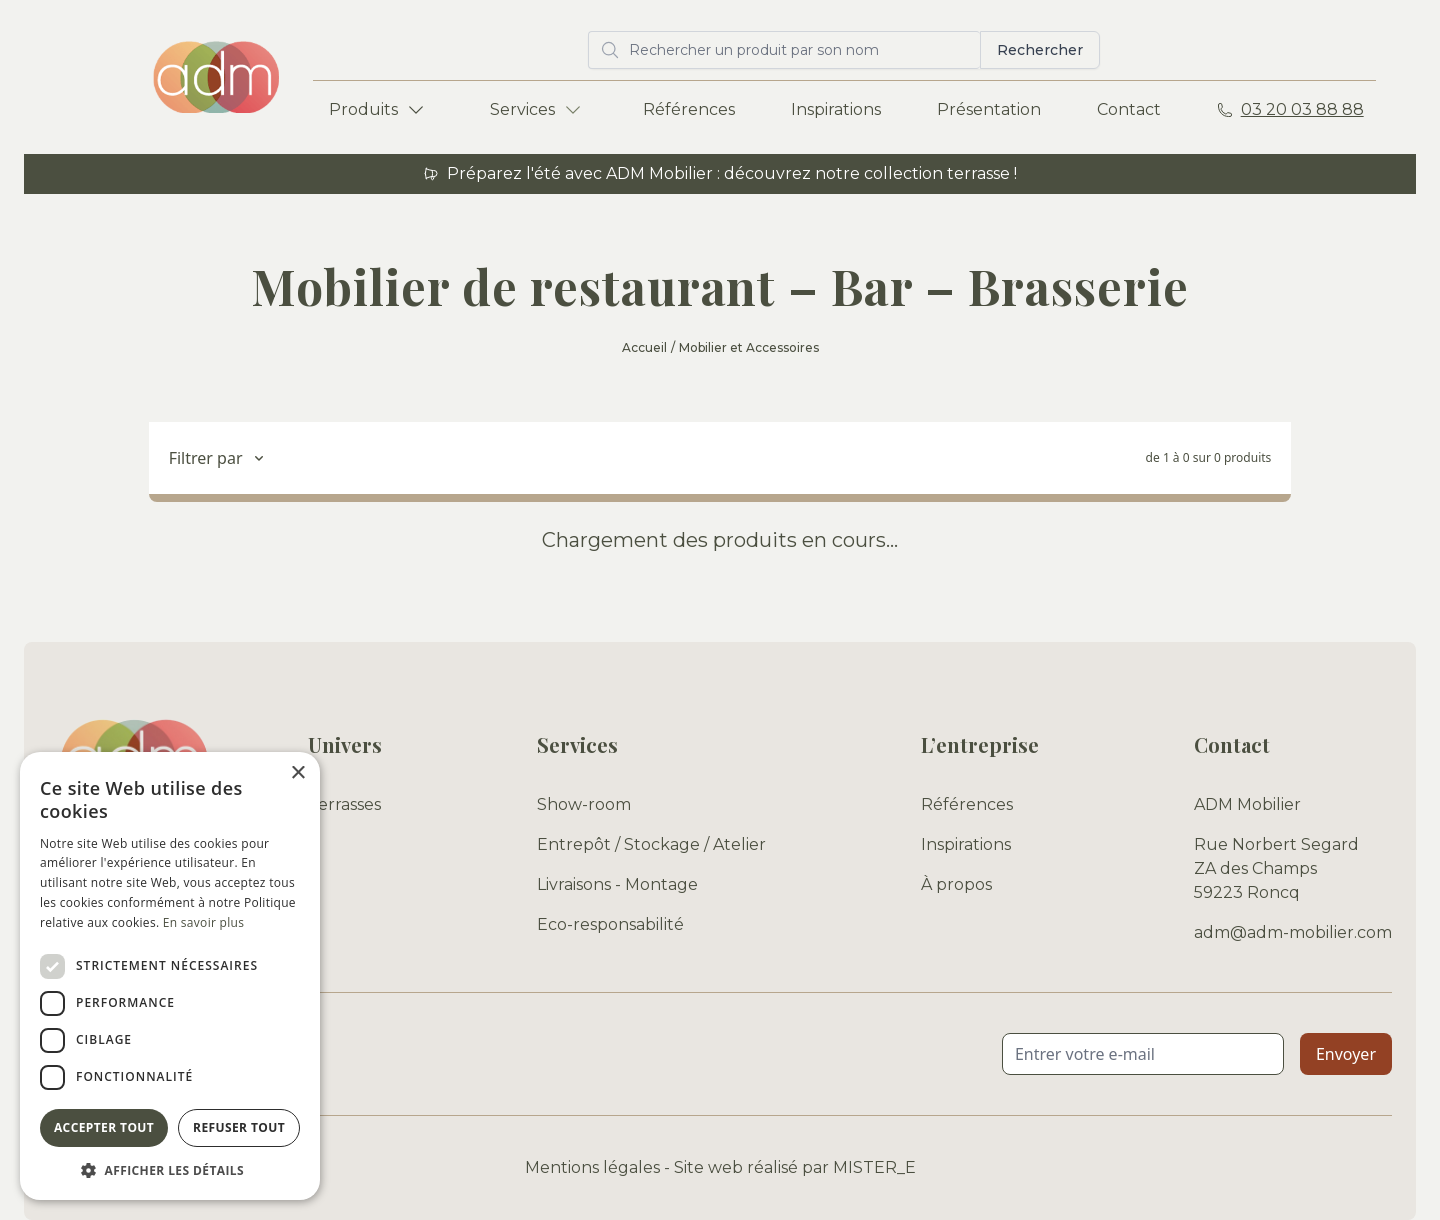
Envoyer (1346, 1054)
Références (689, 109)
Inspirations (836, 109)
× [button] (297, 773)
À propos (956, 884)
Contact (1129, 109)
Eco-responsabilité (610, 924)
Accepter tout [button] (104, 1127)
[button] (170, 1170)
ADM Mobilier (1247, 804)
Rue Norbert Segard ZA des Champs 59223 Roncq (1276, 868)
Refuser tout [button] (239, 1127)
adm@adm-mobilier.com (1293, 932)
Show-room (584, 804)
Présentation (989, 109)
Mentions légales (592, 1167)
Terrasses (344, 804)
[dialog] (170, 976)
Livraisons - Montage (617, 884)
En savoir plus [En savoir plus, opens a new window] (203, 922)
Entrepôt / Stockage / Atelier (651, 844)
